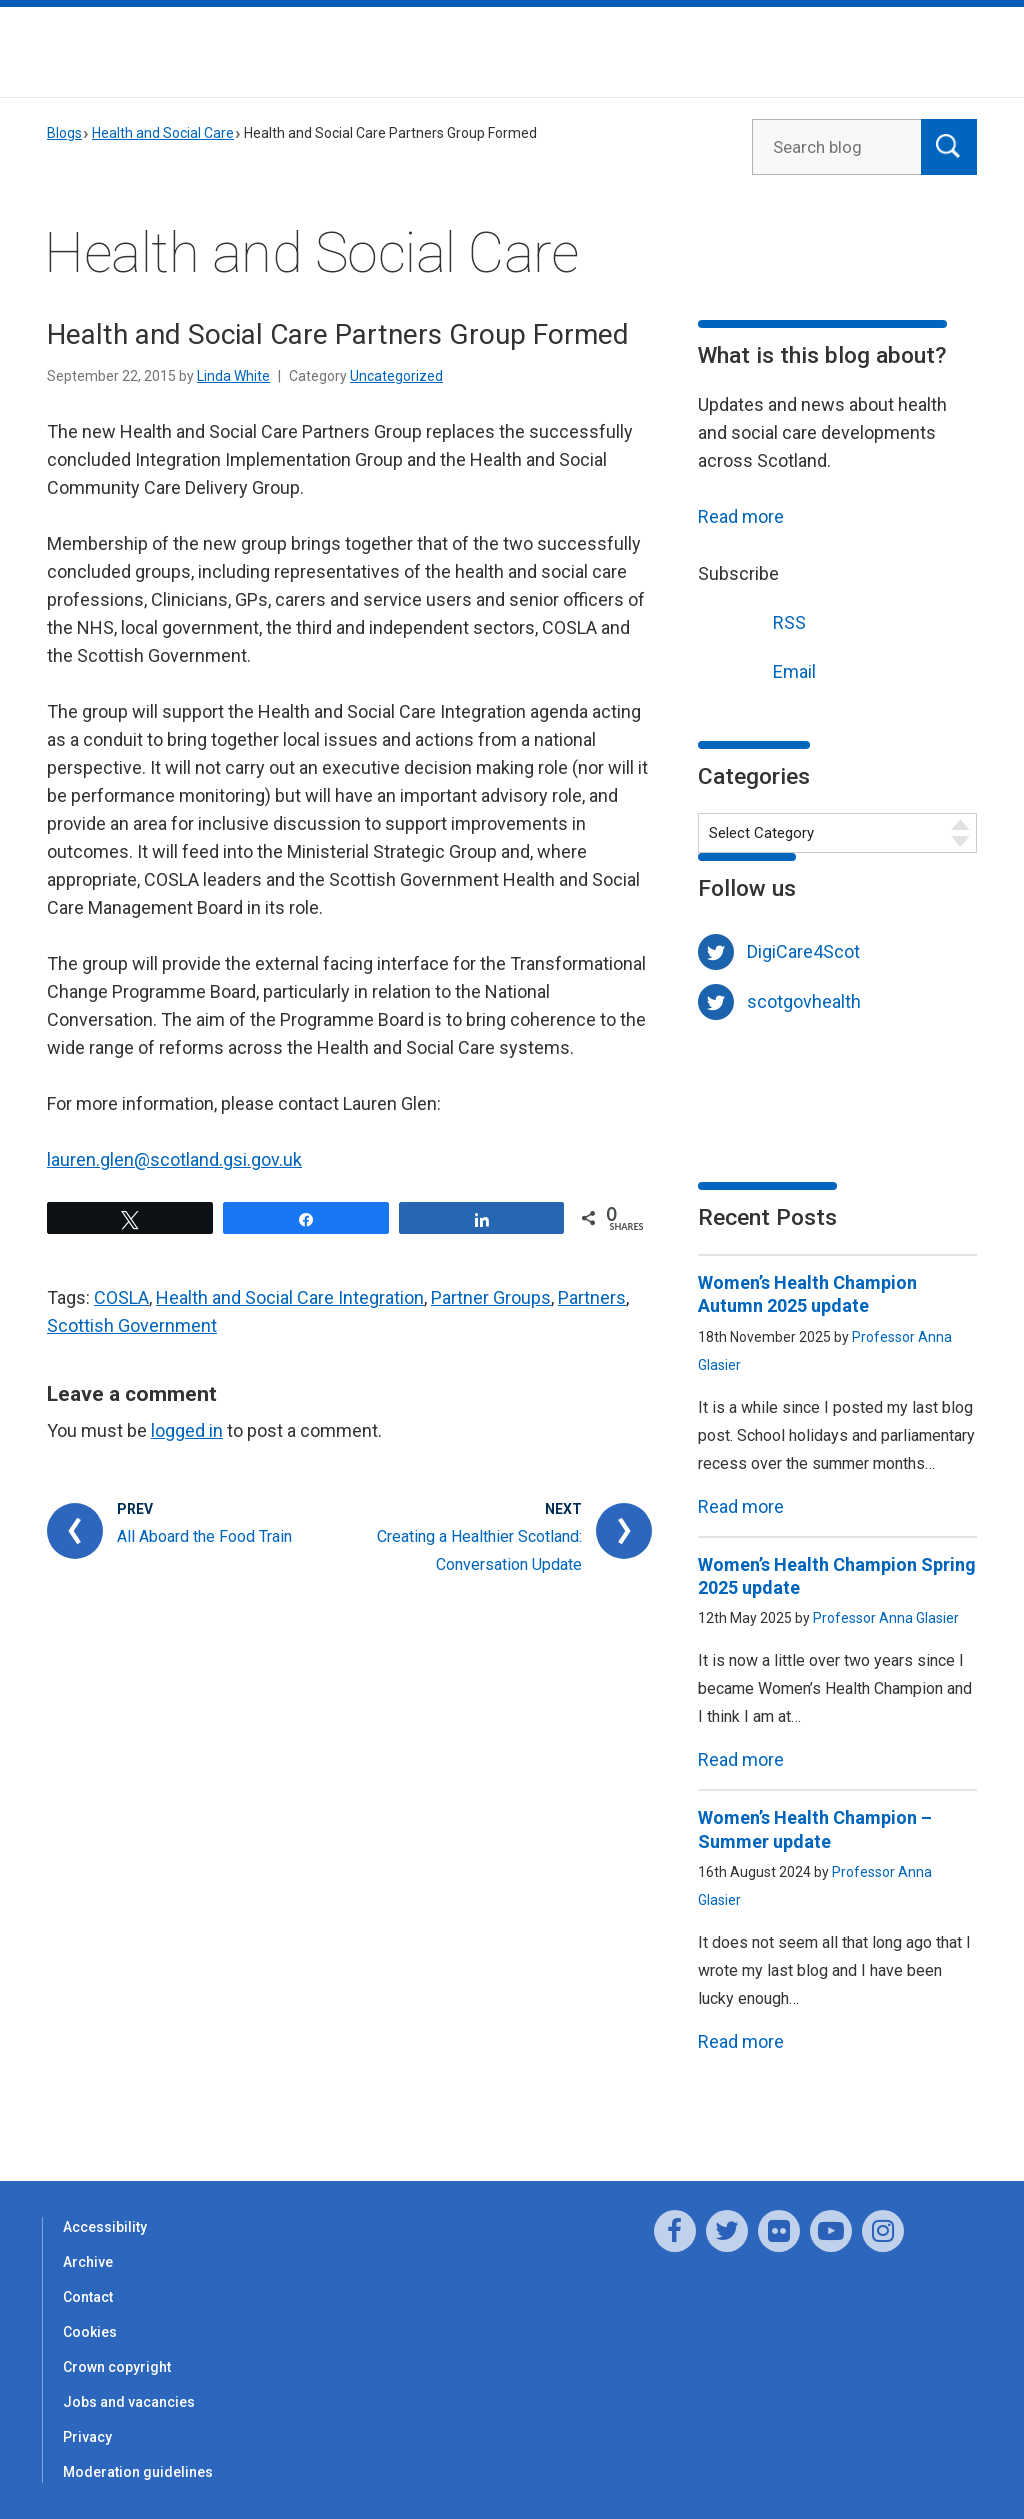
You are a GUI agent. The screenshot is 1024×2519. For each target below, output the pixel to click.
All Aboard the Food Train (204, 1536)
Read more (741, 516)
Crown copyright (117, 2367)
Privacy (87, 2437)
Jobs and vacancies (129, 2402)
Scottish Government (132, 1325)
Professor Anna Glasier (886, 1618)
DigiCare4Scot (803, 951)
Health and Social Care (163, 133)
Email (757, 669)
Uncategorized (396, 376)
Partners (592, 1297)
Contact (88, 2297)
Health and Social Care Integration (290, 1297)
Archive (88, 2262)
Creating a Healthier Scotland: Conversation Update (479, 1550)
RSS (752, 620)
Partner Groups (491, 1297)
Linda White (233, 376)
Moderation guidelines (138, 2472)
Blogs (64, 133)
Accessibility (105, 2227)
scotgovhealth (804, 1001)
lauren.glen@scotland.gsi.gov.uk (174, 1159)
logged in (187, 1430)
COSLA (121, 1297)
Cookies (90, 2332)
